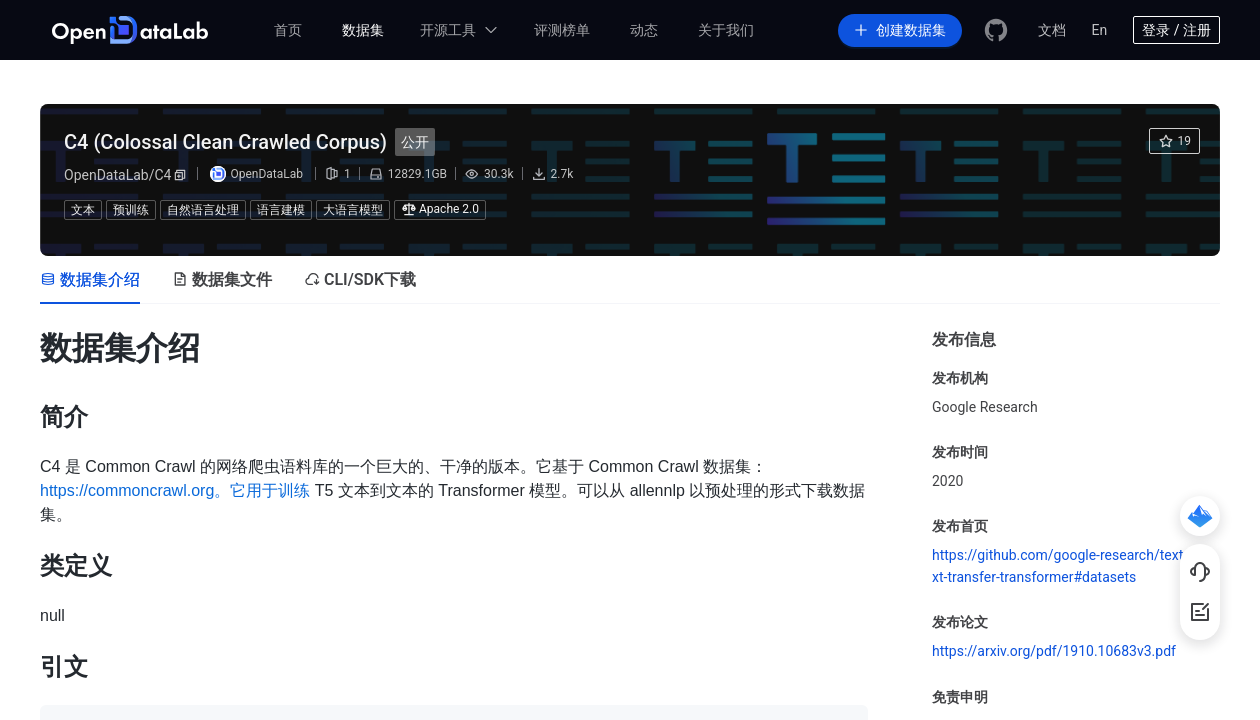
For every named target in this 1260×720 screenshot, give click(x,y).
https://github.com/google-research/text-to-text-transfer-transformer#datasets (1073, 566)
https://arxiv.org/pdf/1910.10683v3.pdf (1054, 651)
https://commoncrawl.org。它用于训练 (175, 490)
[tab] (90, 280)
